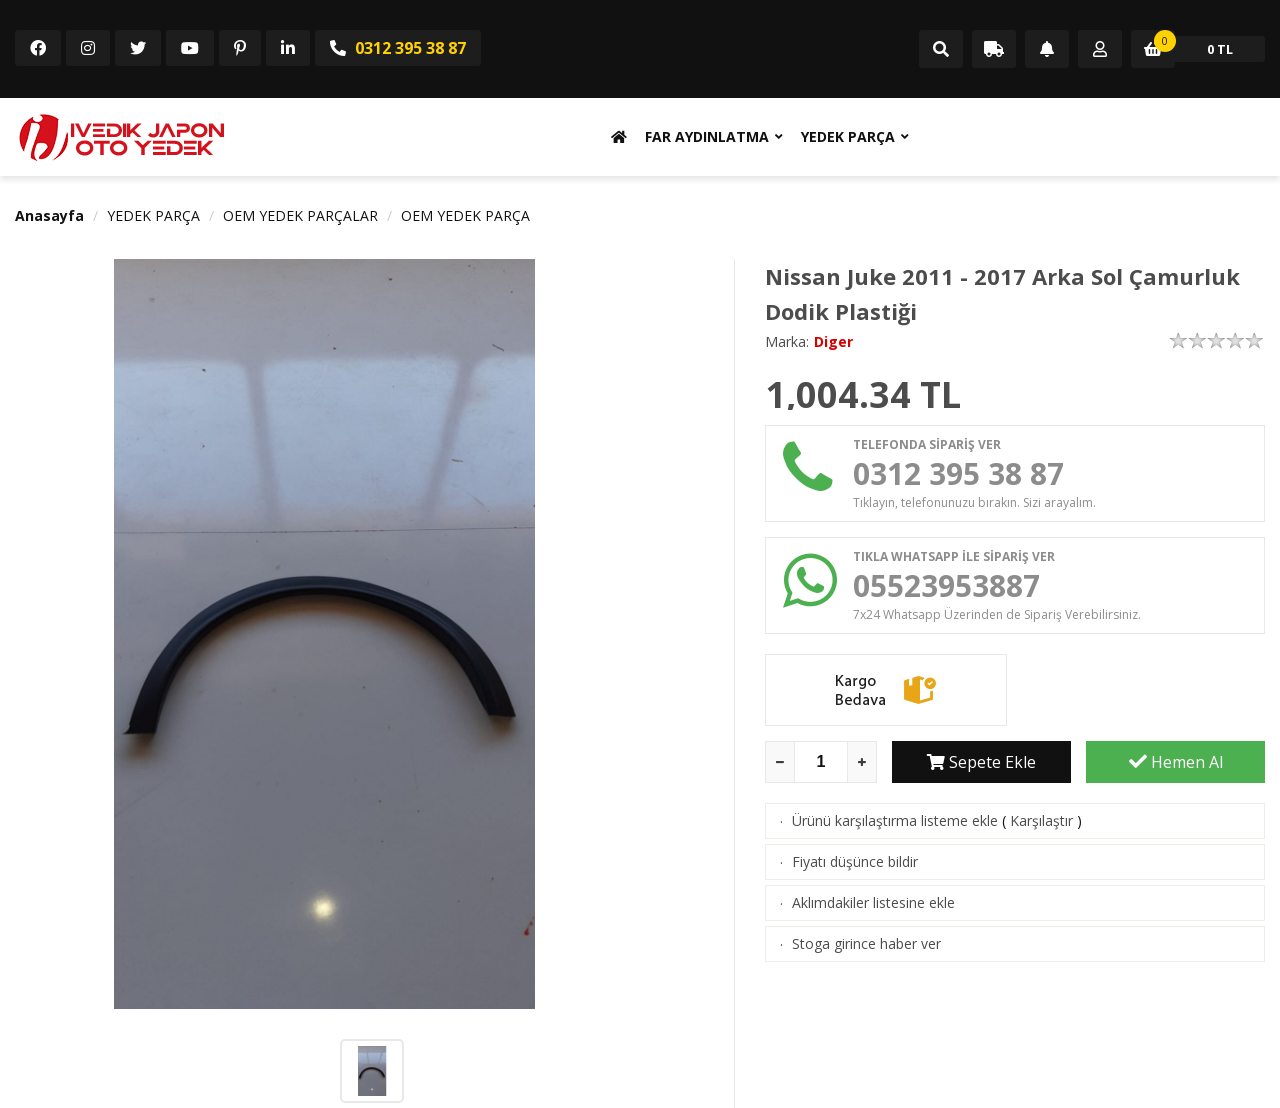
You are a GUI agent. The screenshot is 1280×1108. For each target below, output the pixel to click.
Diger (833, 341)
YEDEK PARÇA (848, 136)
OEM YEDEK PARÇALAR (300, 215)
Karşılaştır (1041, 820)
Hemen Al (1176, 762)
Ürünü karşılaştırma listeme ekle (895, 820)
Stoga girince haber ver (866, 943)
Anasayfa (49, 215)
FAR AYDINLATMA (707, 136)
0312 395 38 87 (398, 48)
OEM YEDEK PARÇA (465, 215)
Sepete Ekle (981, 762)
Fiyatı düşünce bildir (855, 861)
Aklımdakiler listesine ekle (873, 902)
